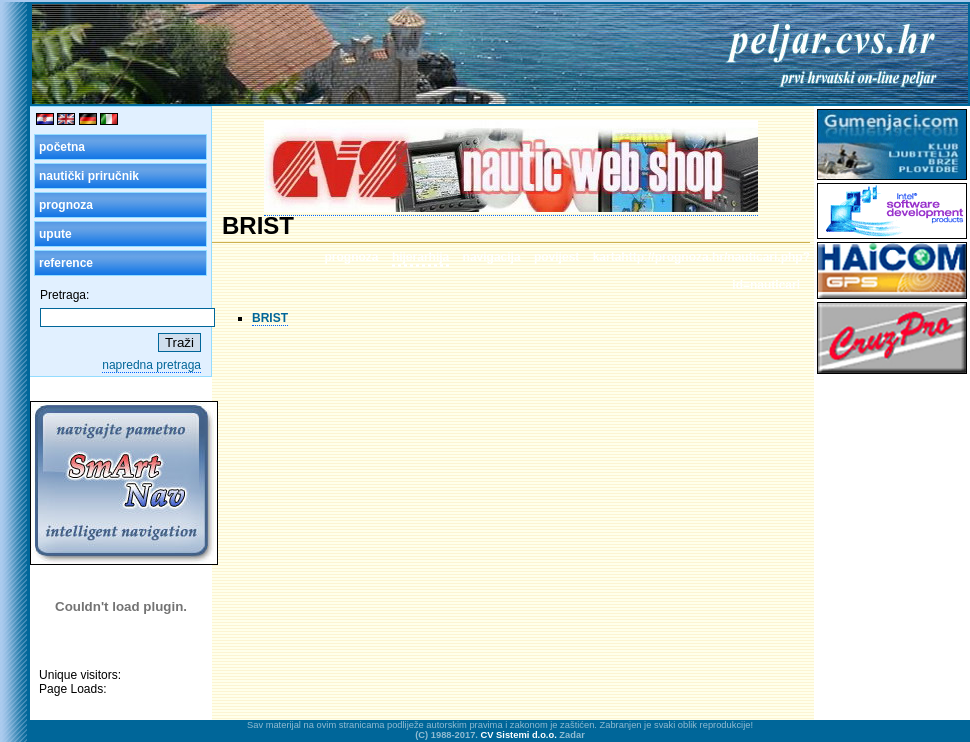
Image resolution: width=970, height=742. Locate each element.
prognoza (66, 205)
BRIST (270, 318)
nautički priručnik (89, 176)
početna (62, 147)
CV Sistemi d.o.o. (519, 735)
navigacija (492, 257)
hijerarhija (420, 257)
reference (66, 263)
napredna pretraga (151, 365)
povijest (556, 257)
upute (55, 234)
